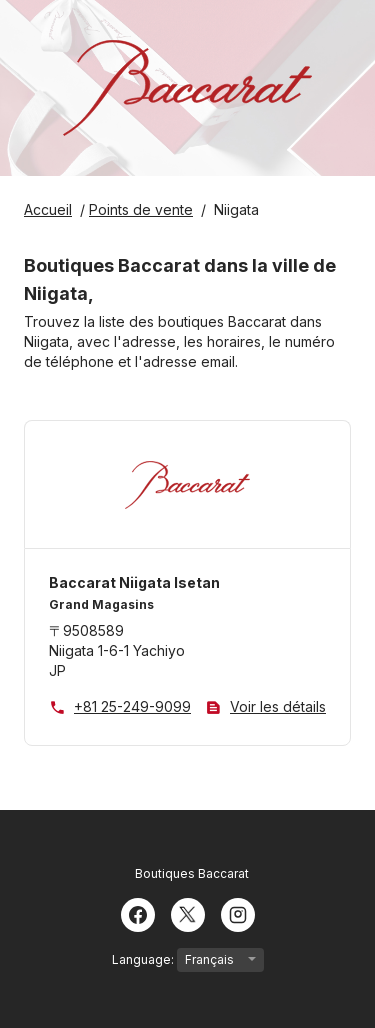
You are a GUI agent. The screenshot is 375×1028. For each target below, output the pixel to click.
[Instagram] (238, 913)
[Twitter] (188, 913)
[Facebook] (138, 913)
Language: (188, 960)
